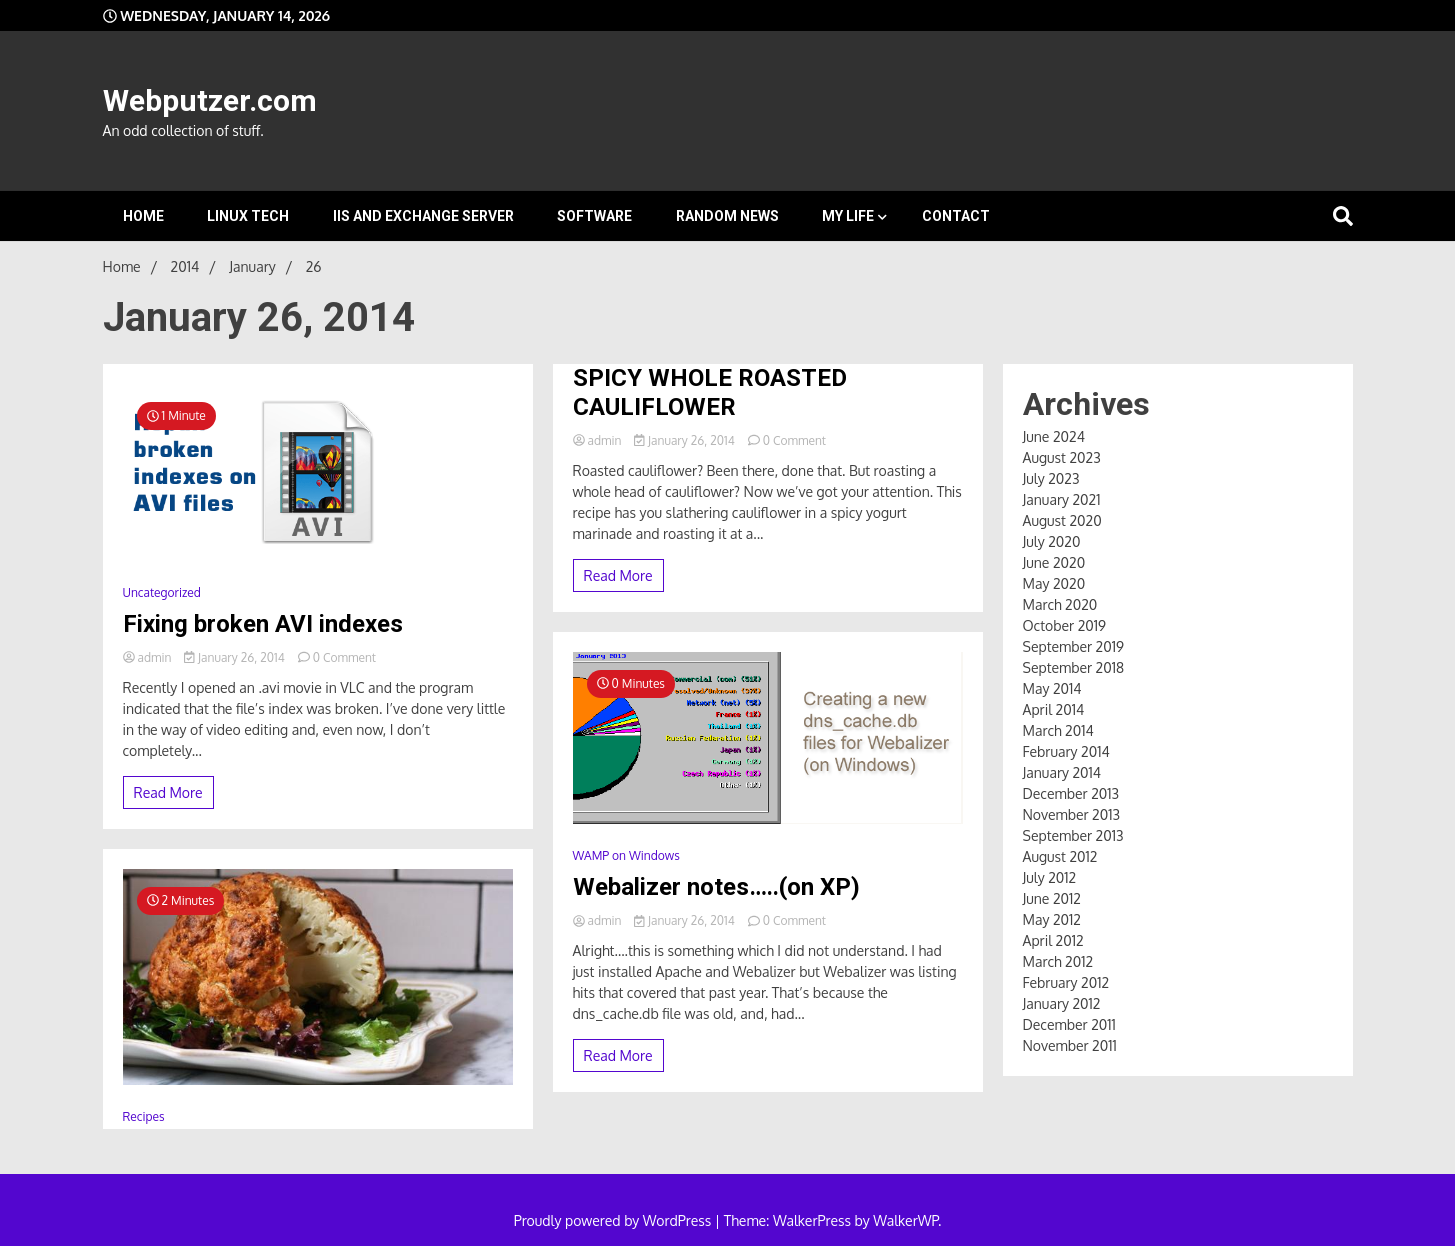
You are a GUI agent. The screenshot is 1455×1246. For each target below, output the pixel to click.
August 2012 (1060, 856)
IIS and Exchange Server (423, 216)
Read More (168, 792)
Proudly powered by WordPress (614, 1220)
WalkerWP (905, 1220)
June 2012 (1052, 898)
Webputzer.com (210, 100)
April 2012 (1053, 940)
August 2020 (1062, 520)
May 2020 (1054, 583)
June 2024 (1054, 436)
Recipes (144, 1116)
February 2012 (1066, 982)
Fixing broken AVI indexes (263, 624)
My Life (848, 216)
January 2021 (1062, 499)
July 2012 (1050, 877)
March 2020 (1060, 604)
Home (143, 216)
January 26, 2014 (235, 657)
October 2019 (1065, 625)
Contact (956, 216)
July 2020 (1052, 541)
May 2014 (1052, 688)
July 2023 (1051, 478)
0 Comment (344, 657)
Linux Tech (248, 216)
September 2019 (1073, 646)
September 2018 (1074, 667)
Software (594, 216)
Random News (727, 216)
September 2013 (1073, 835)
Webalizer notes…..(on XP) (716, 887)
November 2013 (1072, 814)
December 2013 (1071, 793)
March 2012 (1058, 961)
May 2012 (1052, 919)
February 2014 (1066, 751)
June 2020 (1054, 562)
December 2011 (1069, 1024)
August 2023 (1062, 457)
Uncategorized (162, 592)
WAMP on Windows (626, 855)
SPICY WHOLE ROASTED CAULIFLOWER (710, 392)
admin (149, 657)
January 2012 (1062, 1003)
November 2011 (1070, 1045)
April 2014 (1054, 709)
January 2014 (1062, 772)
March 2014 (1058, 730)
